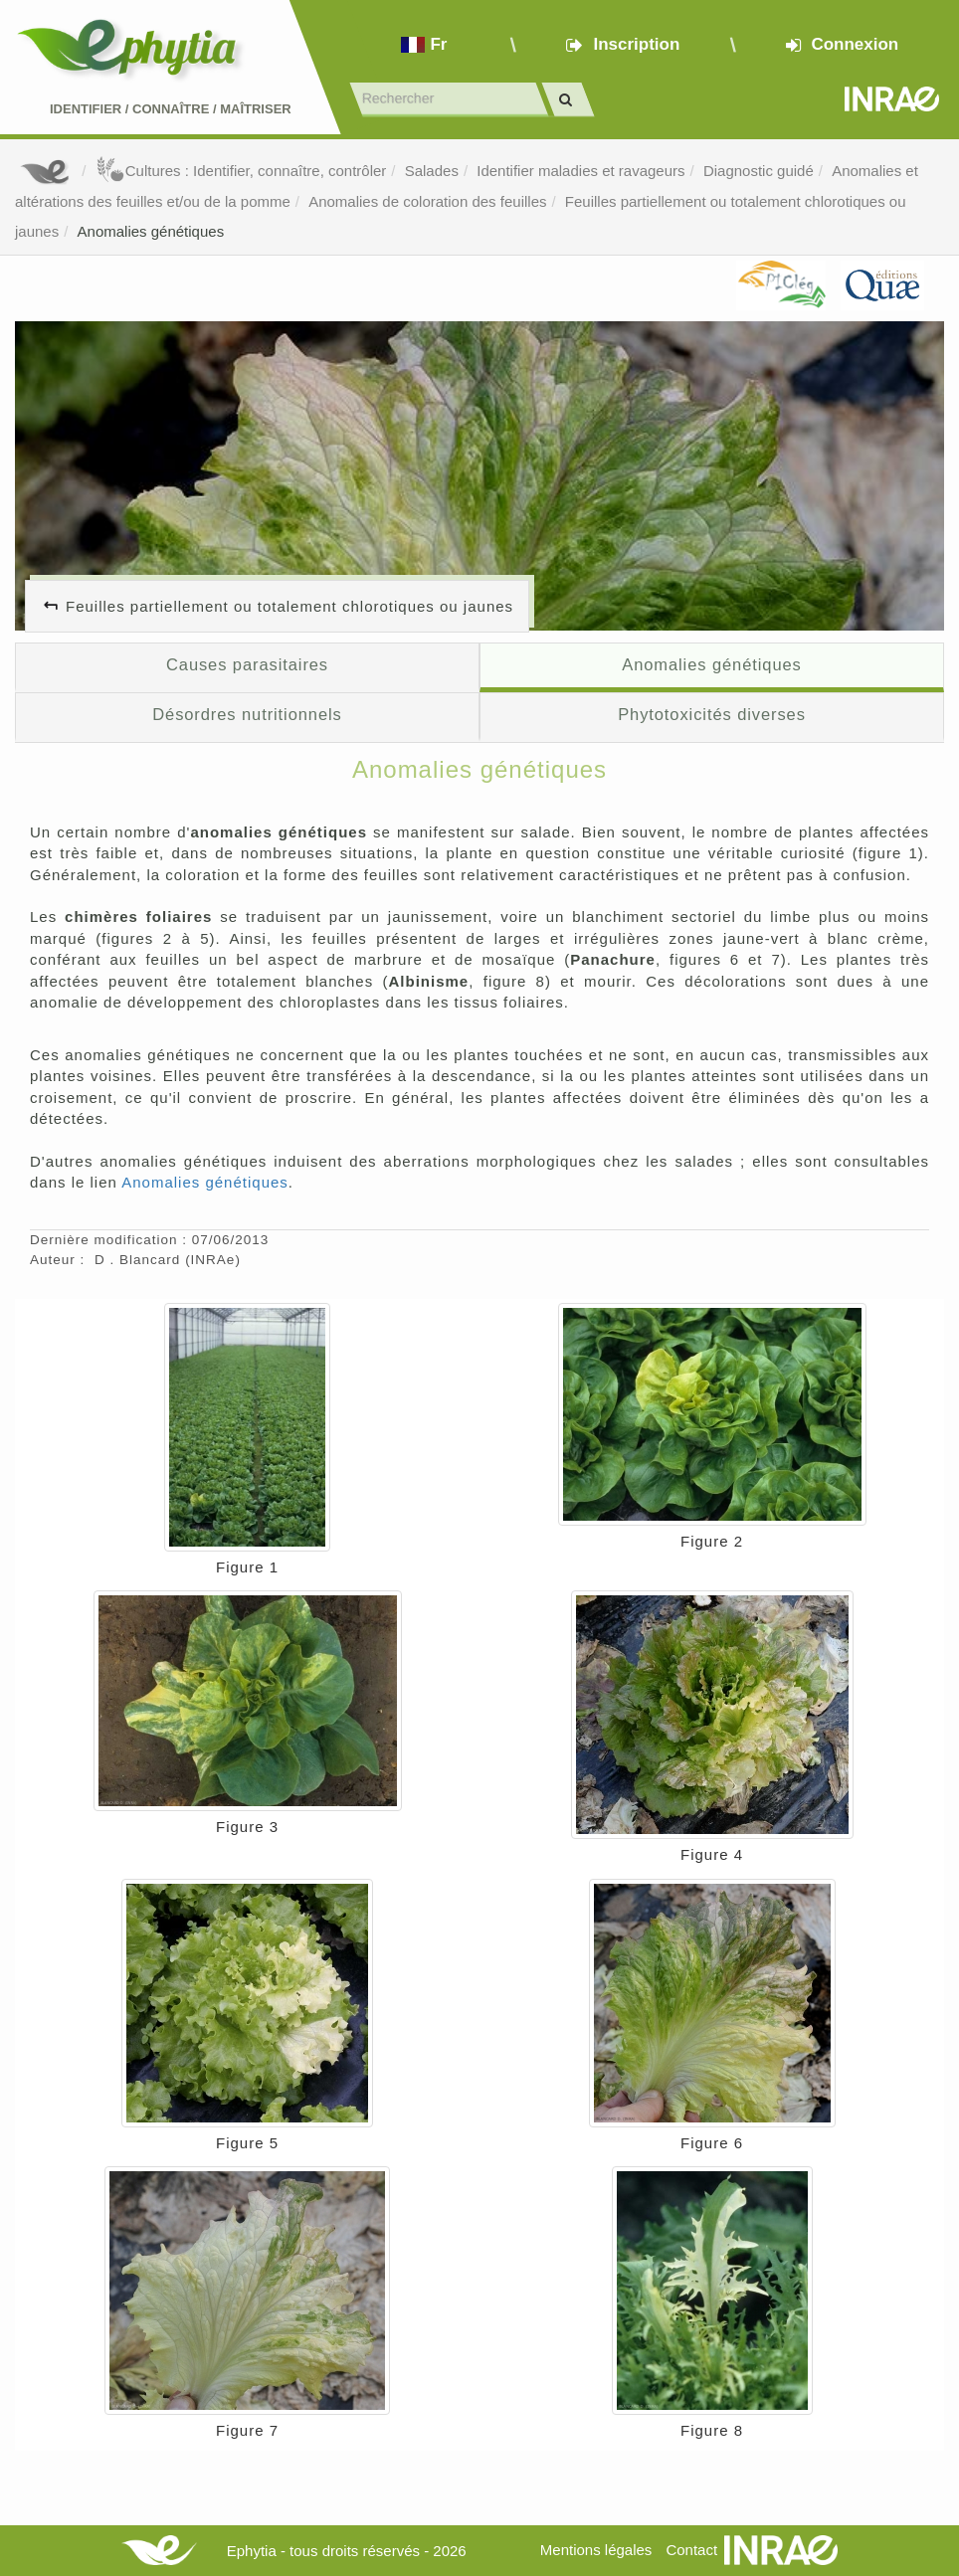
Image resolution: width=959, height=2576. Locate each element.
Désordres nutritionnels (247, 714)
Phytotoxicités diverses (712, 714)
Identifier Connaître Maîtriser (170, 108)
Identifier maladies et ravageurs (580, 170)
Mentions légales (596, 2549)
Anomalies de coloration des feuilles (427, 201)
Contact (691, 2549)
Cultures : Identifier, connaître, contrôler (241, 170)
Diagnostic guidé (758, 170)
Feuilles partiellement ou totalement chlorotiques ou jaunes (289, 606)
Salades (432, 170)
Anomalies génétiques (151, 231)
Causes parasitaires (247, 664)
